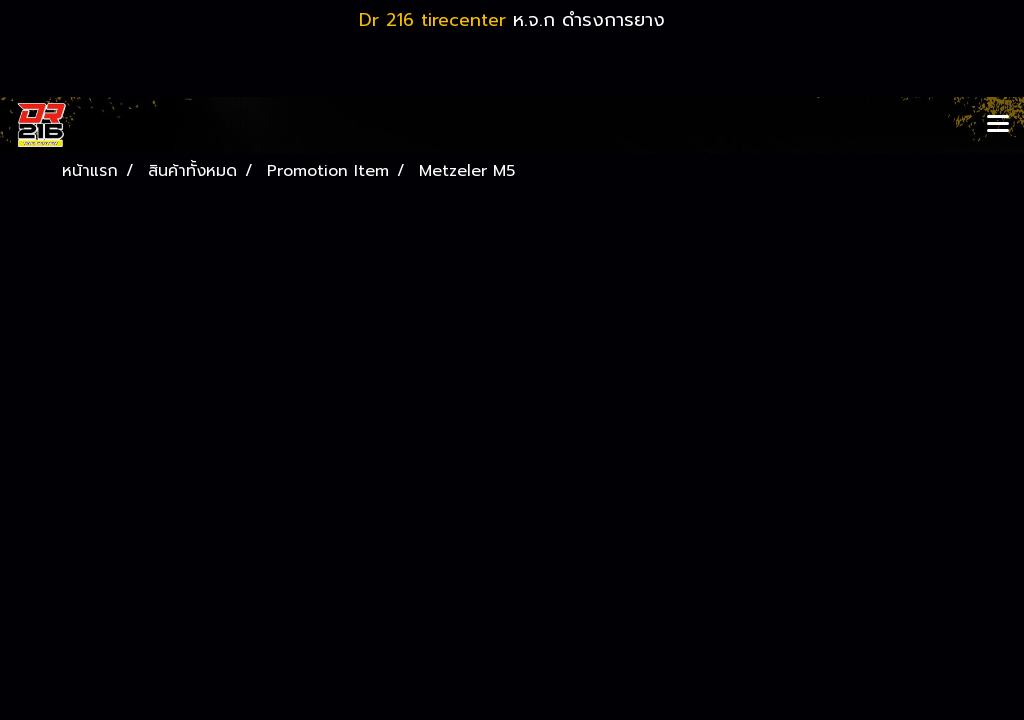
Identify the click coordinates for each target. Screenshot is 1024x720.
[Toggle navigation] (998, 125)
